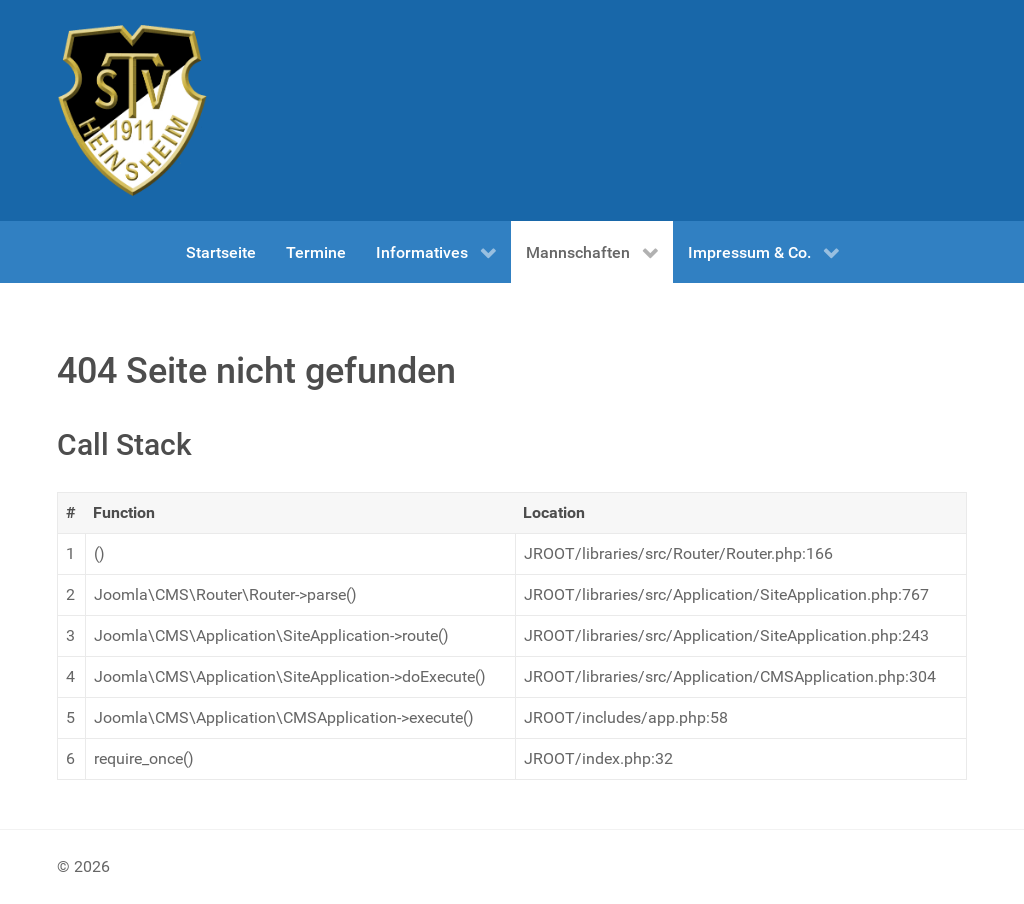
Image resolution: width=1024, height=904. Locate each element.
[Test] (132, 110)
